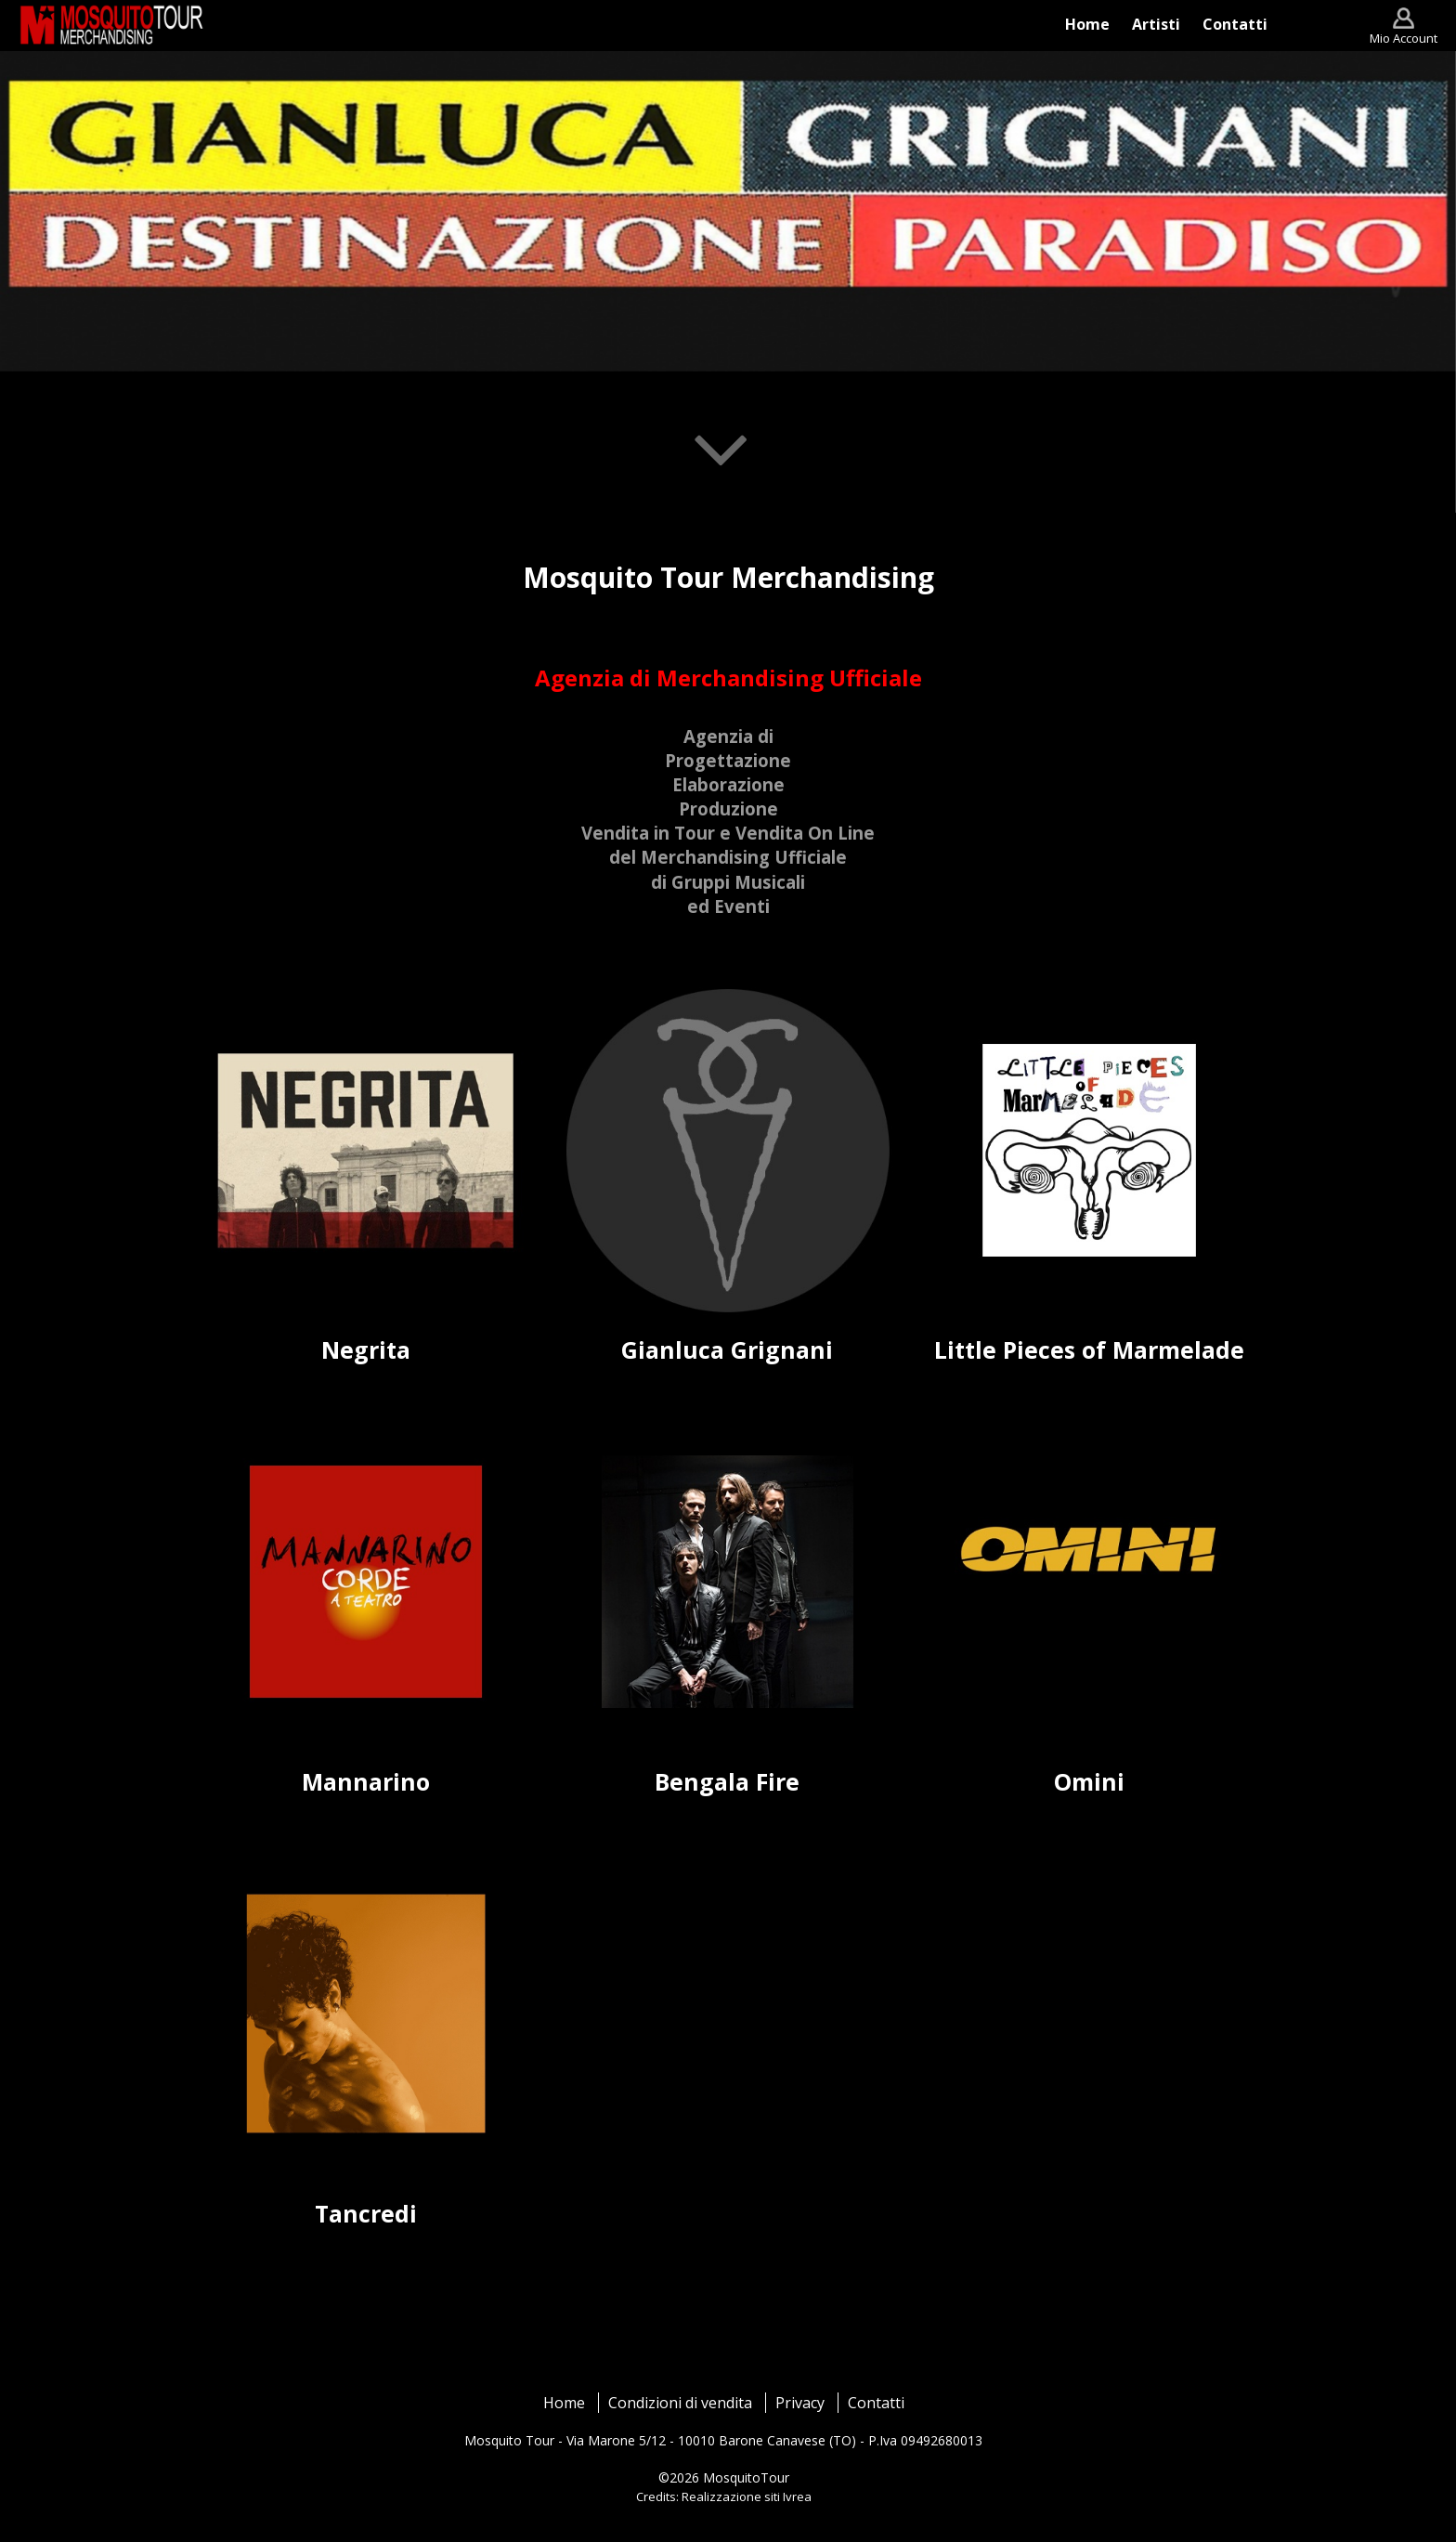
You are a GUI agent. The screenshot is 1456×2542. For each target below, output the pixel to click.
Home (564, 2402)
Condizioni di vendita (680, 2402)
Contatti (876, 2402)
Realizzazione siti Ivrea (747, 2496)
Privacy (800, 2402)
